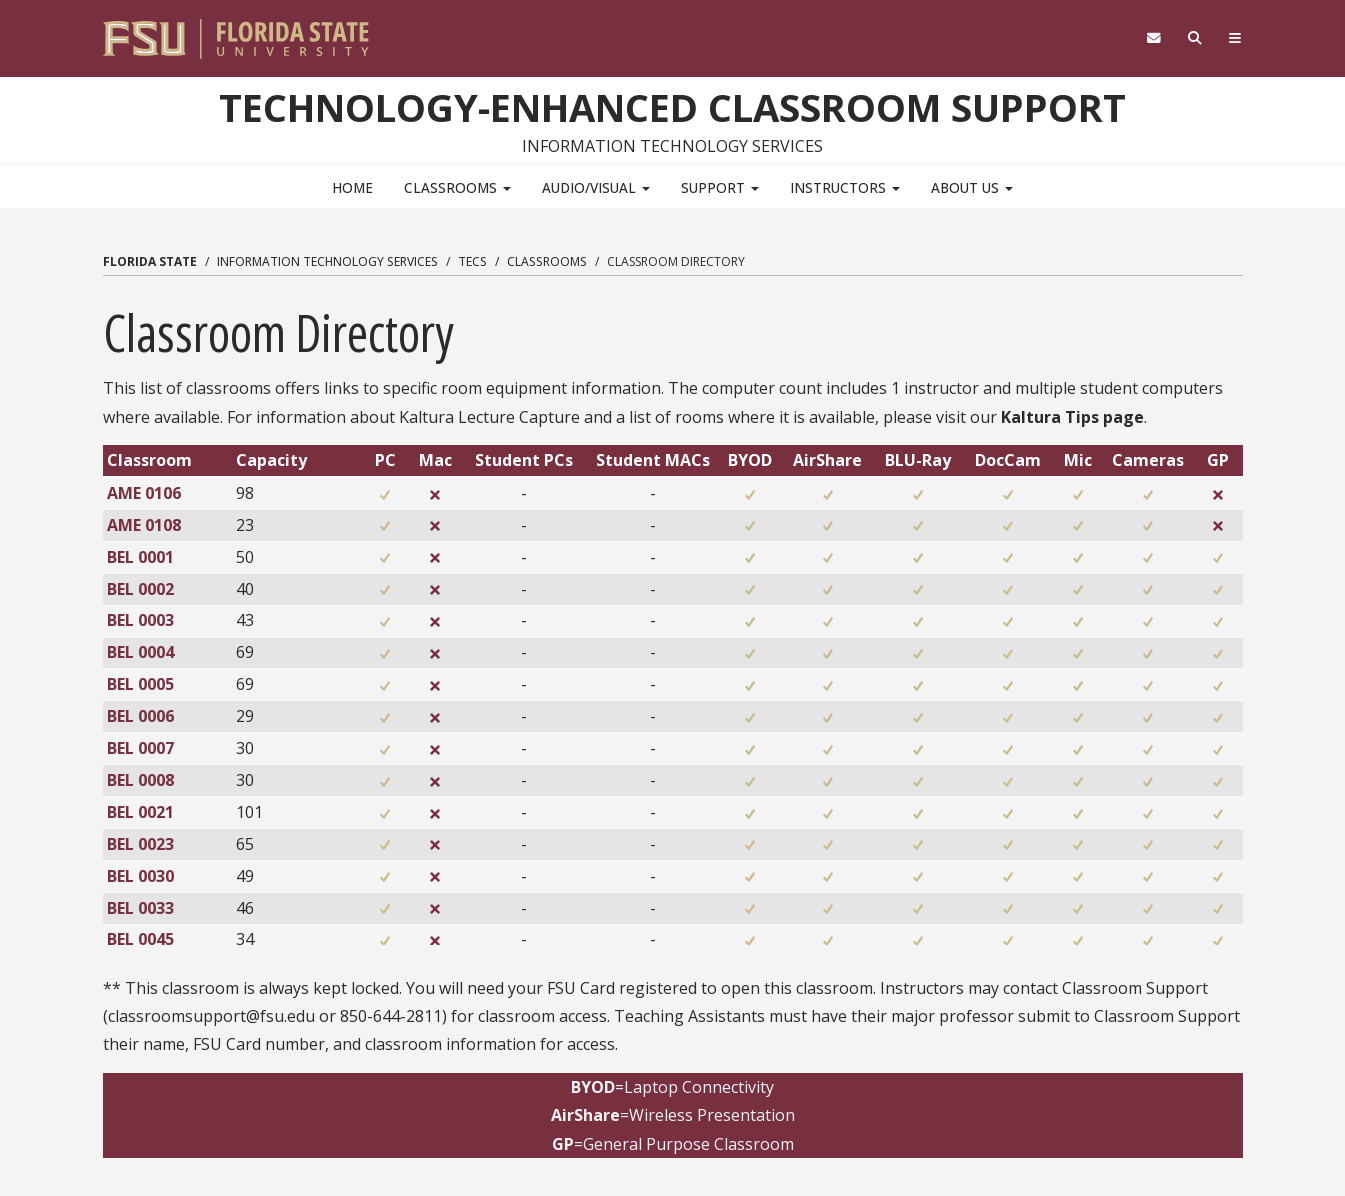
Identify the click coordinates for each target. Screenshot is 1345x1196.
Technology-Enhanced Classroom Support (672, 107)
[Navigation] (1234, 38)
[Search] (1194, 38)
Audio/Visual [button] (596, 186)
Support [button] (720, 186)
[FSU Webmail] (1153, 38)
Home (352, 186)
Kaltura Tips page (1072, 416)
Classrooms (547, 260)
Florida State (150, 260)
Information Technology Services (327, 260)
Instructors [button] (845, 186)
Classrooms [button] (457, 186)
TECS (472, 260)
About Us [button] (972, 186)
